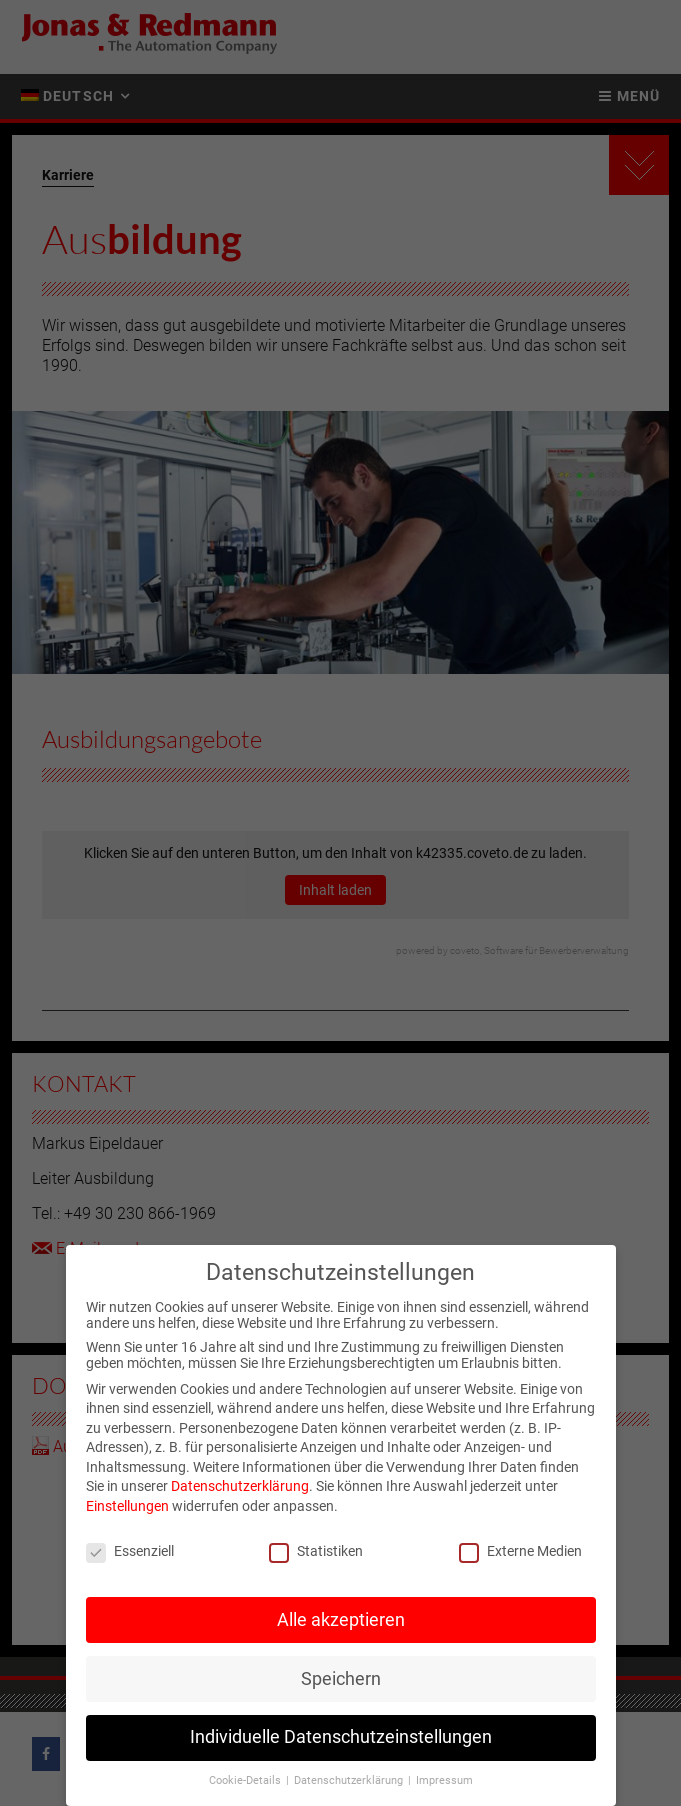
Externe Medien (520, 1555)
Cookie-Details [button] (246, 1785)
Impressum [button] (444, 1785)
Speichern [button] (341, 1683)
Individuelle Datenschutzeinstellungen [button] (341, 1742)
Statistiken (316, 1555)
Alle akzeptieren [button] (341, 1624)
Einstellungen (127, 1510)
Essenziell (130, 1555)
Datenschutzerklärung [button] (350, 1785)
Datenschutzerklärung (240, 1491)
